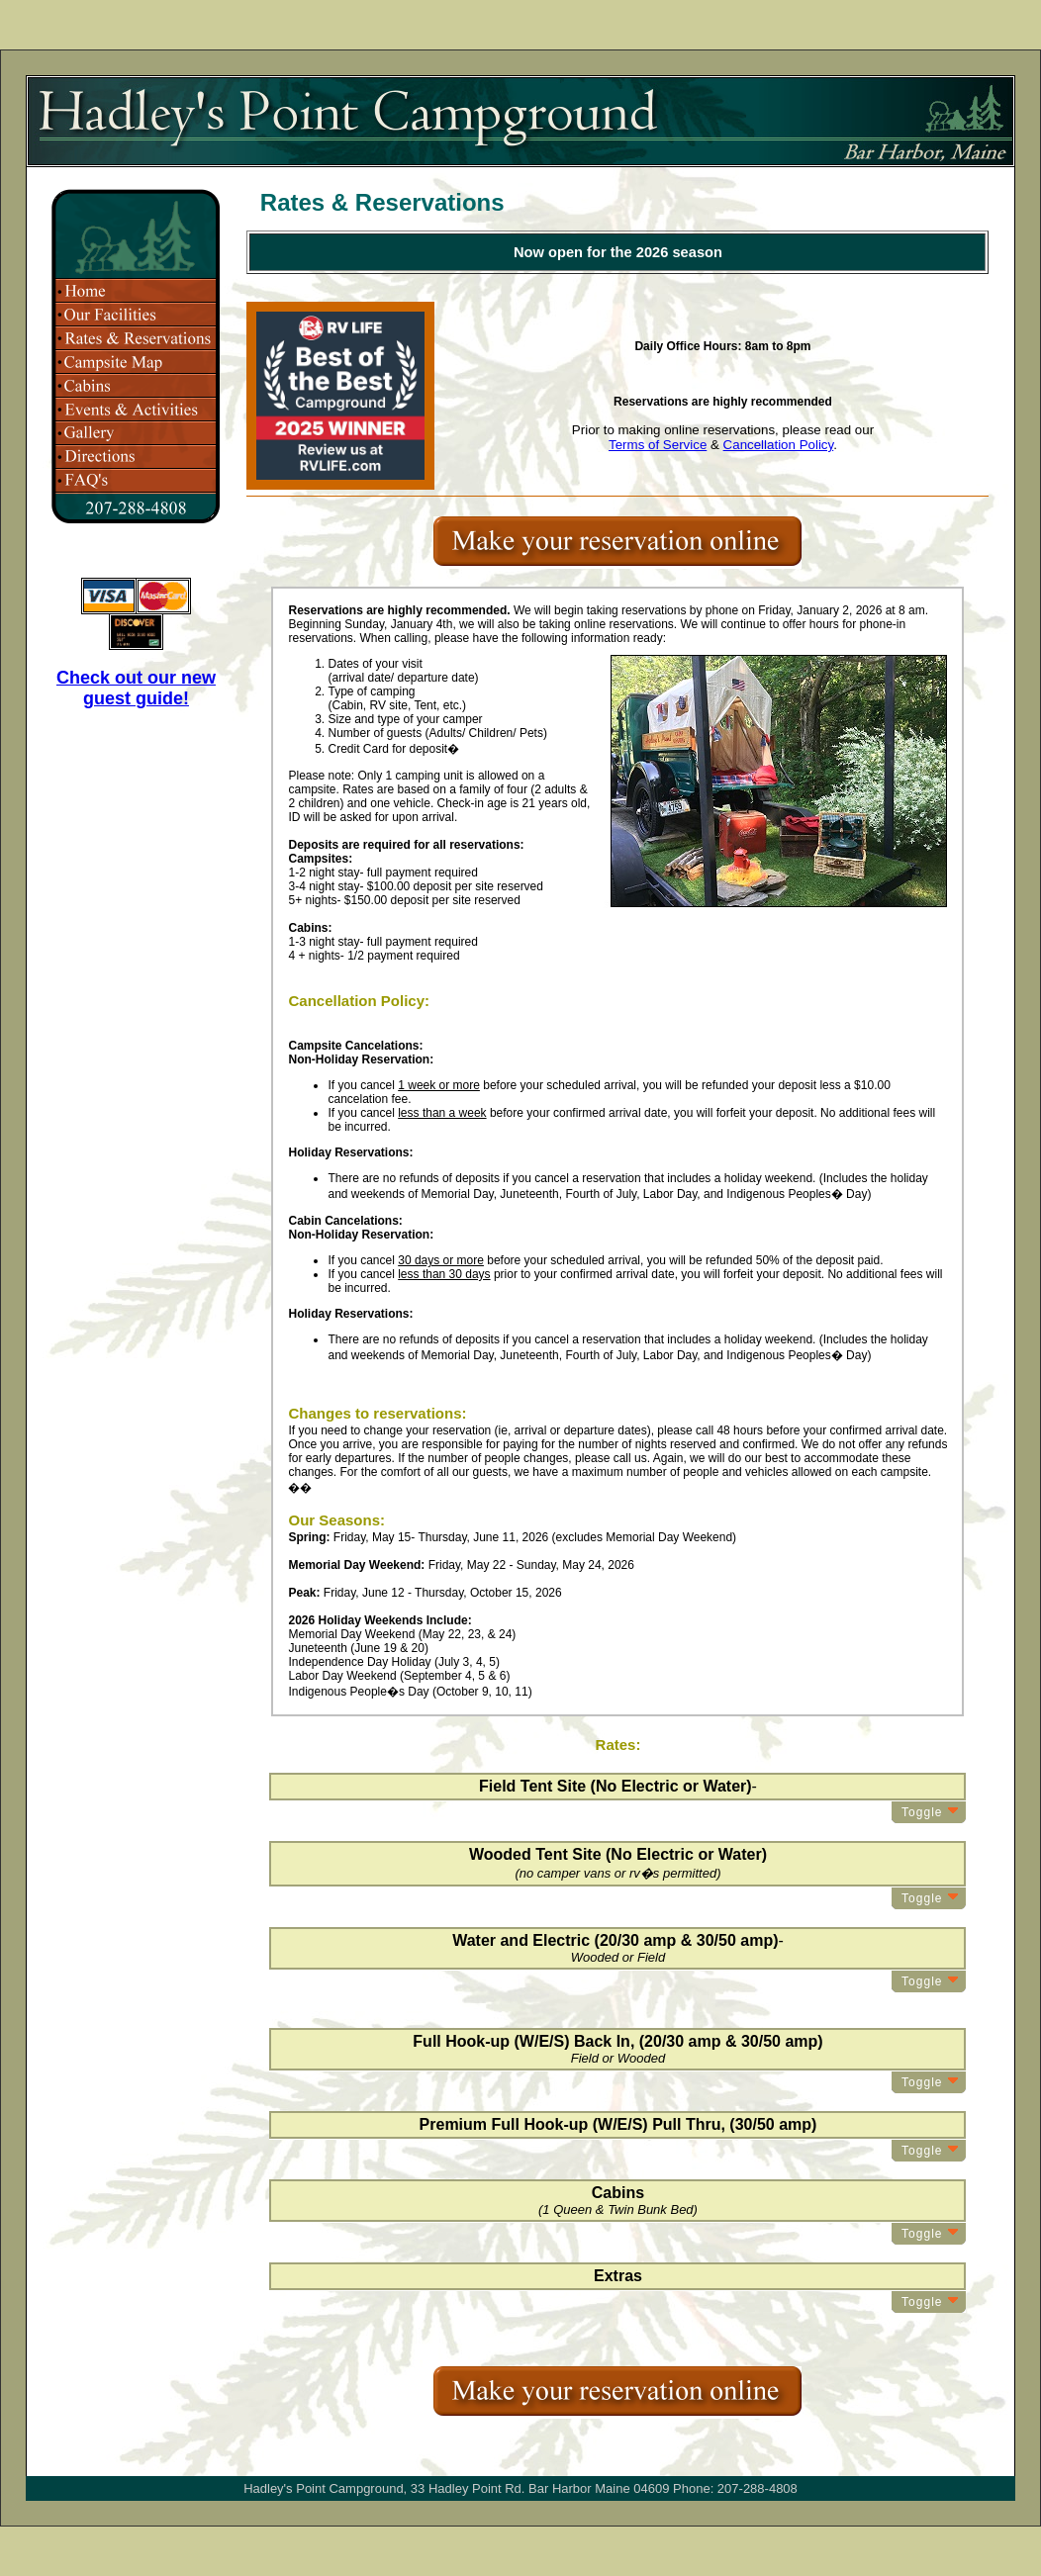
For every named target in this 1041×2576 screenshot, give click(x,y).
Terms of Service (658, 444)
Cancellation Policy (778, 444)
